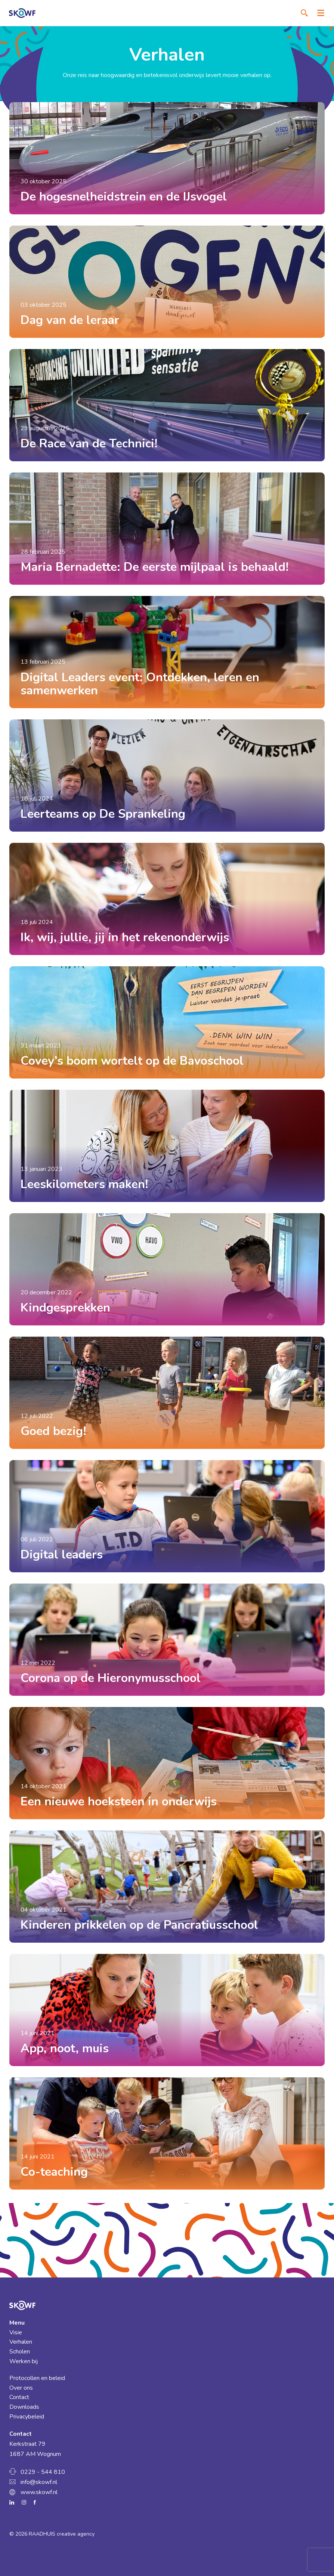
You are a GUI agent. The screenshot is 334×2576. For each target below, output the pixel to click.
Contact (19, 2397)
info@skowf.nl (39, 2482)
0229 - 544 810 (43, 2472)
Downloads (24, 2407)
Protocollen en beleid (37, 2378)
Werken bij (23, 2361)
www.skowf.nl (39, 2492)
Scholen (19, 2351)
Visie (15, 2332)
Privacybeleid (26, 2417)
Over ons (21, 2388)
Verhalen (20, 2342)
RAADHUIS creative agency (62, 2533)
